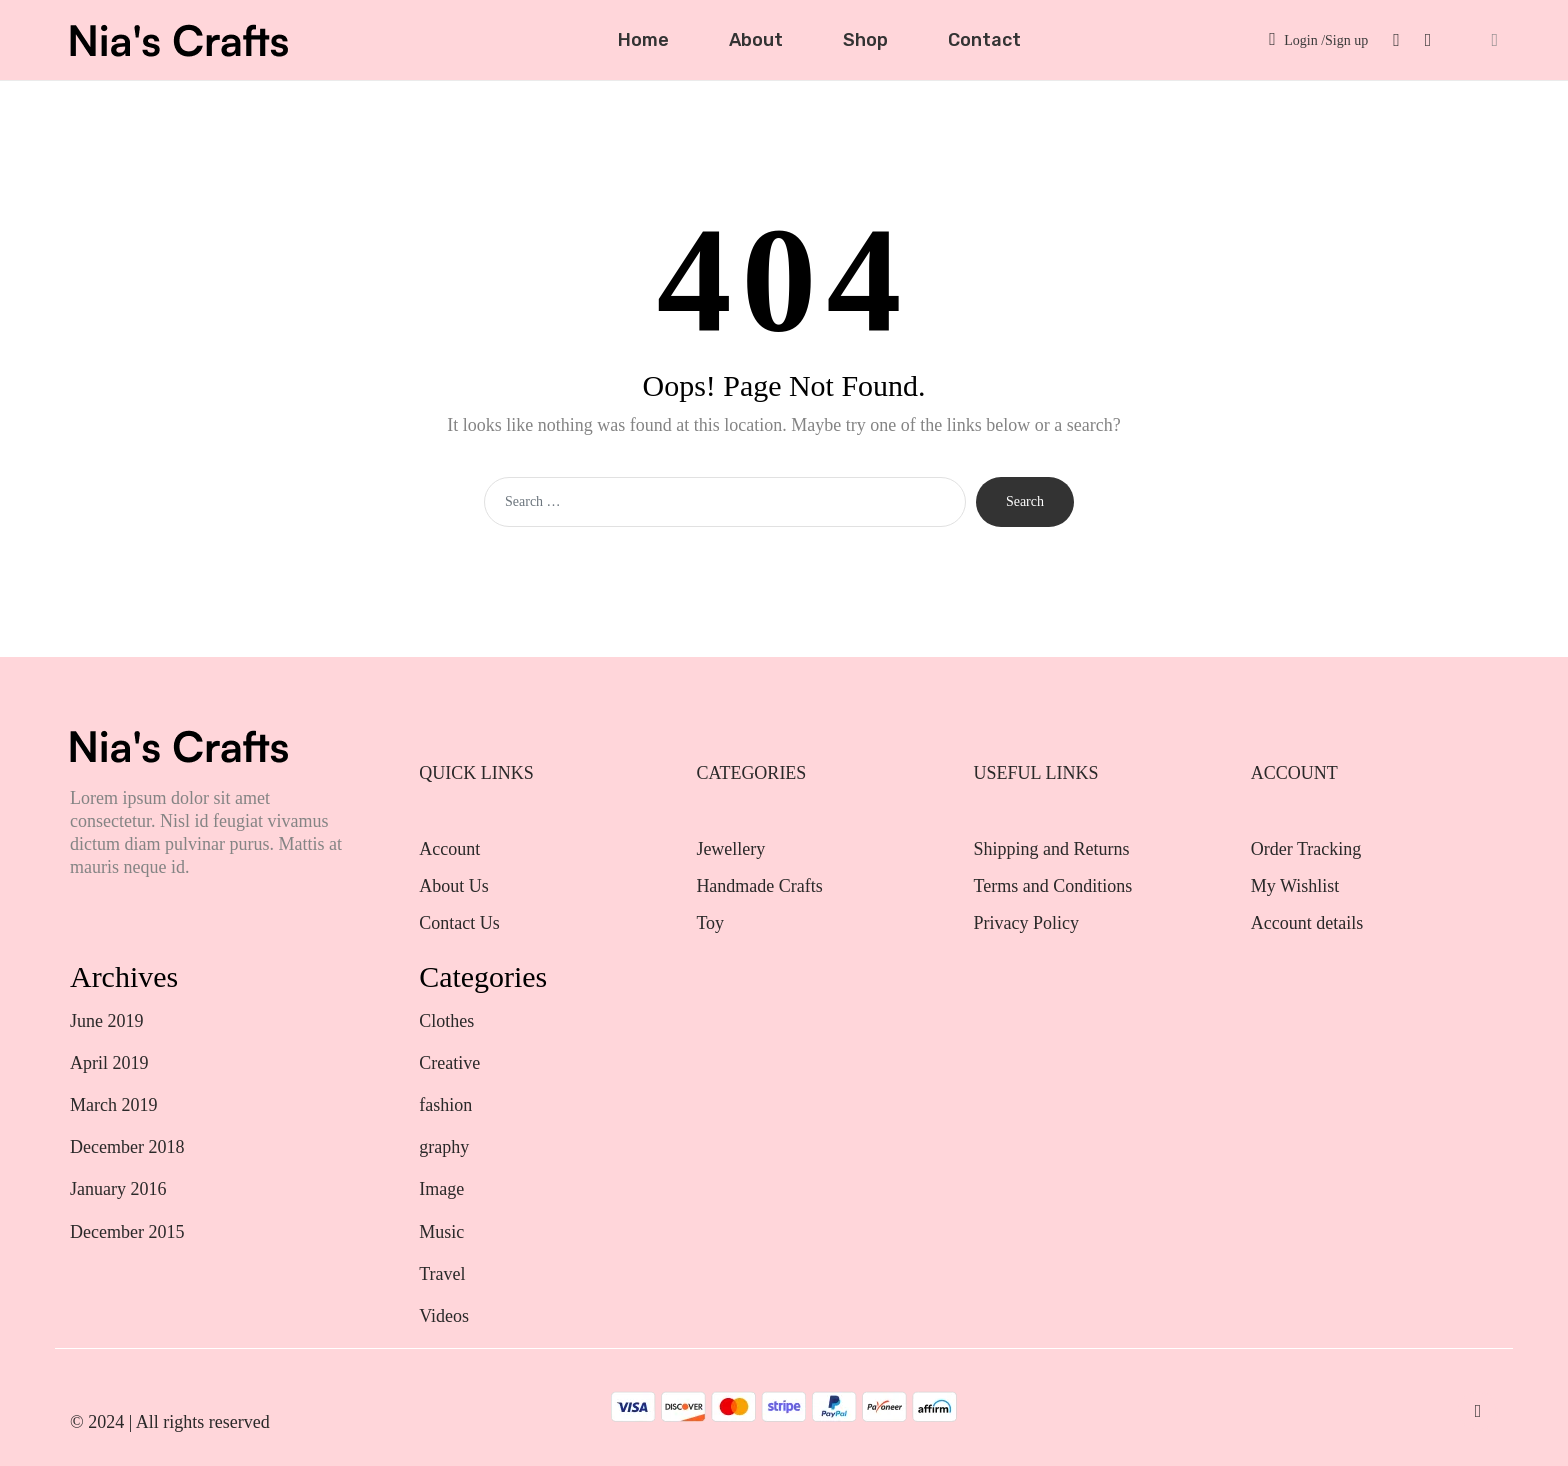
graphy (444, 1147)
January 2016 (118, 1189)
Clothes (446, 1021)
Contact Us (459, 923)
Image (441, 1189)
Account (449, 849)
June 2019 (107, 1021)
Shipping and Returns (1052, 849)
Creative (449, 1063)
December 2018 (127, 1147)
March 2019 (113, 1105)
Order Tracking (1306, 849)
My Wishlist (1295, 886)
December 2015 (127, 1232)
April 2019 (109, 1063)
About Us (454, 886)
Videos (444, 1316)
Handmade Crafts (759, 886)
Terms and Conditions (1053, 886)
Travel (442, 1274)
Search (1025, 501)
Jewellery (732, 849)
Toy (710, 923)
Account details (1307, 923)
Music (441, 1232)
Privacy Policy (1027, 923)
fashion (445, 1105)
